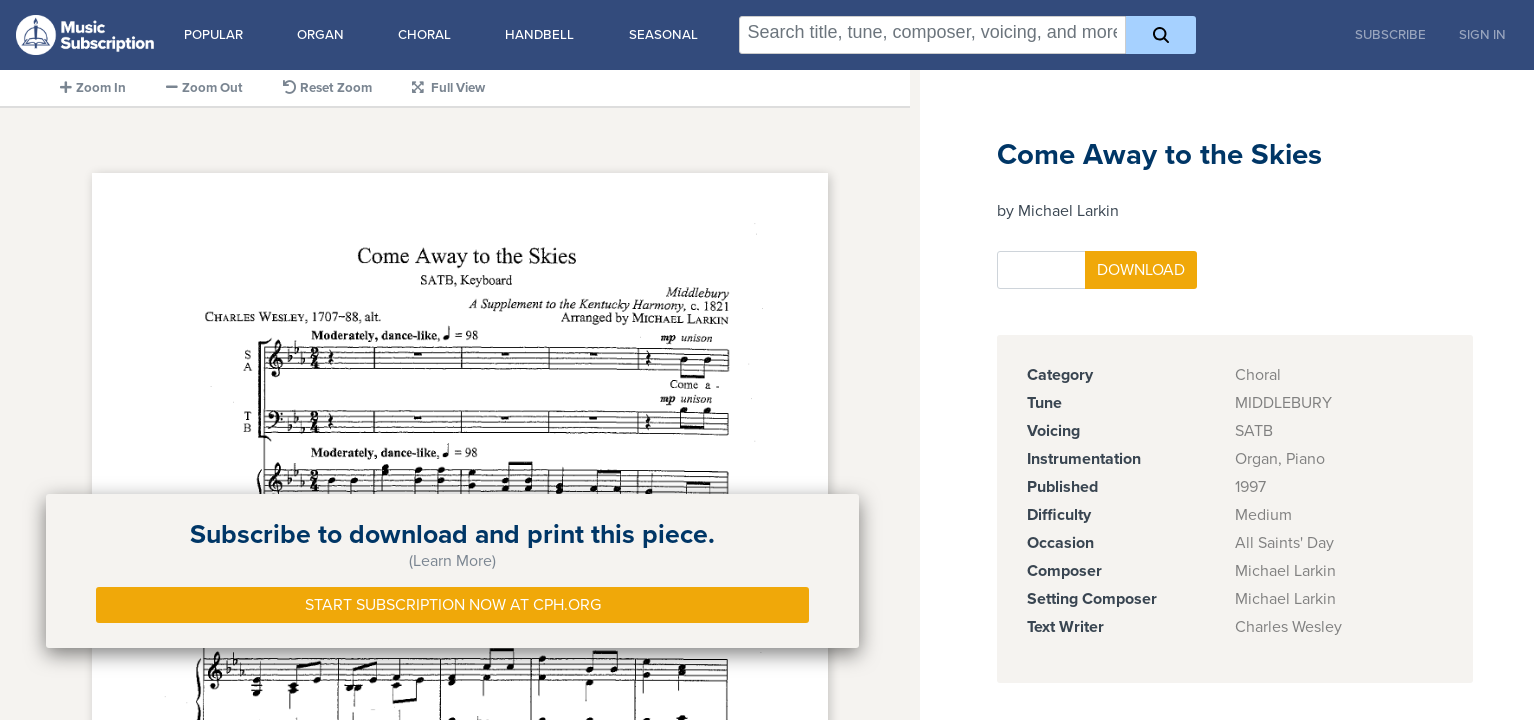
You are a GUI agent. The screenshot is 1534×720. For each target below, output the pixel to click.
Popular (213, 35)
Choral (424, 35)
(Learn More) (452, 561)
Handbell (539, 35)
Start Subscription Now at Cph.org (453, 605)
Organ (320, 35)
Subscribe (1390, 35)
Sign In (1482, 35)
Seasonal (663, 35)
